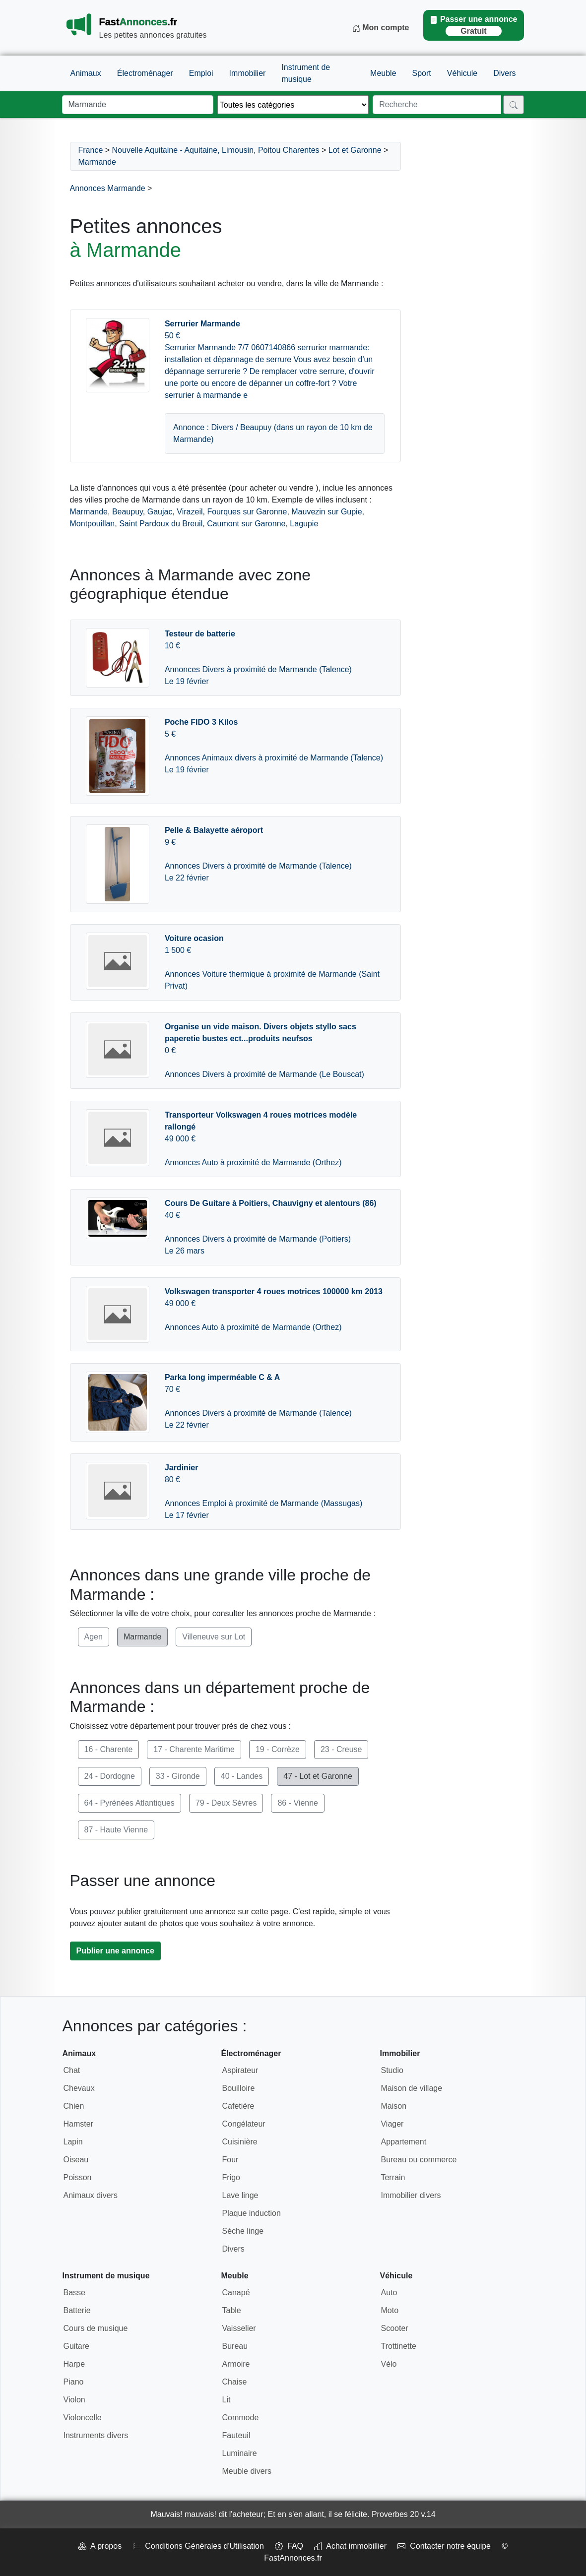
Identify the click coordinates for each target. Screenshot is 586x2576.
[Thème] (293, 104)
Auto (389, 2292)
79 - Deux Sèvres (226, 1803)
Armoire (236, 2364)
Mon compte (380, 27)
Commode (240, 2417)
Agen (93, 1637)
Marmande (97, 162)
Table (231, 2310)
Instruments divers (96, 2435)
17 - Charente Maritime (194, 1749)
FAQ (289, 2546)
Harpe (74, 2364)
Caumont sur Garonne (246, 523)
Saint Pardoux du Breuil (160, 523)
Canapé (236, 2292)
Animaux (85, 73)
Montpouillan (92, 523)
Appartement (403, 2141)
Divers (504, 73)
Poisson (78, 2177)
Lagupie (304, 523)
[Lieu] (137, 104)
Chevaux (79, 2088)
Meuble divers (246, 2471)
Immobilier (247, 73)
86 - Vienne (297, 1803)
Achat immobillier (350, 2546)
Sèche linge (242, 2231)
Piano (74, 2382)
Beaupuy (127, 511)
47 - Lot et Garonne (317, 1776)
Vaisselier (239, 2328)
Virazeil (189, 511)
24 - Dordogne (109, 1776)
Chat (72, 2070)
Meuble (383, 73)
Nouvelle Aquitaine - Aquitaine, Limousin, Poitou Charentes (216, 150)
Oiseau (76, 2159)
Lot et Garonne (355, 150)
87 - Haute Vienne (116, 1829)
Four (230, 2159)
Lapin (73, 2141)
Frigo (231, 2177)
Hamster (78, 2124)
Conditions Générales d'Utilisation (198, 2546)
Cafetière (238, 2106)
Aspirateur (240, 2070)
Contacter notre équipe (444, 2546)
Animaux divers (91, 2195)
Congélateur (243, 2124)
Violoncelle (83, 2417)
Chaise (234, 2382)
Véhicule (462, 73)
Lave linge (240, 2195)
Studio (392, 2070)
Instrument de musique (305, 73)
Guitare (76, 2346)
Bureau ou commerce (418, 2159)
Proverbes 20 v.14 (404, 2514)
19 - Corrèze (278, 1749)
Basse (74, 2292)
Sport (421, 73)
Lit (226, 2399)
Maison (393, 2106)
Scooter (394, 2328)
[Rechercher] (513, 104)
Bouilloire (238, 2088)
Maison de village (411, 2088)
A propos (100, 2546)
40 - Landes (242, 1776)
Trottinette (398, 2346)
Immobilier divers (411, 2195)
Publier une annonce (115, 1951)
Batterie (77, 2310)
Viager (392, 2124)
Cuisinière (239, 2141)
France (90, 150)
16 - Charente (108, 1749)
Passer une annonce (473, 25)
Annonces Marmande (107, 188)
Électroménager (145, 73)
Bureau (235, 2346)
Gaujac (160, 511)
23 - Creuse (341, 1749)
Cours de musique (96, 2328)
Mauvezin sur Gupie (326, 511)
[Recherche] (437, 104)
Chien (74, 2106)
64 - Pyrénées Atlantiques (129, 1803)
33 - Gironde (178, 1776)
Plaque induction (251, 2213)
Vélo (388, 2364)
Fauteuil (236, 2435)
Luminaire (239, 2453)
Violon (74, 2399)
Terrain (393, 2177)
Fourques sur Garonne (247, 511)
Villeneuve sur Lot (213, 1637)
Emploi (201, 73)
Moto (389, 2310)
